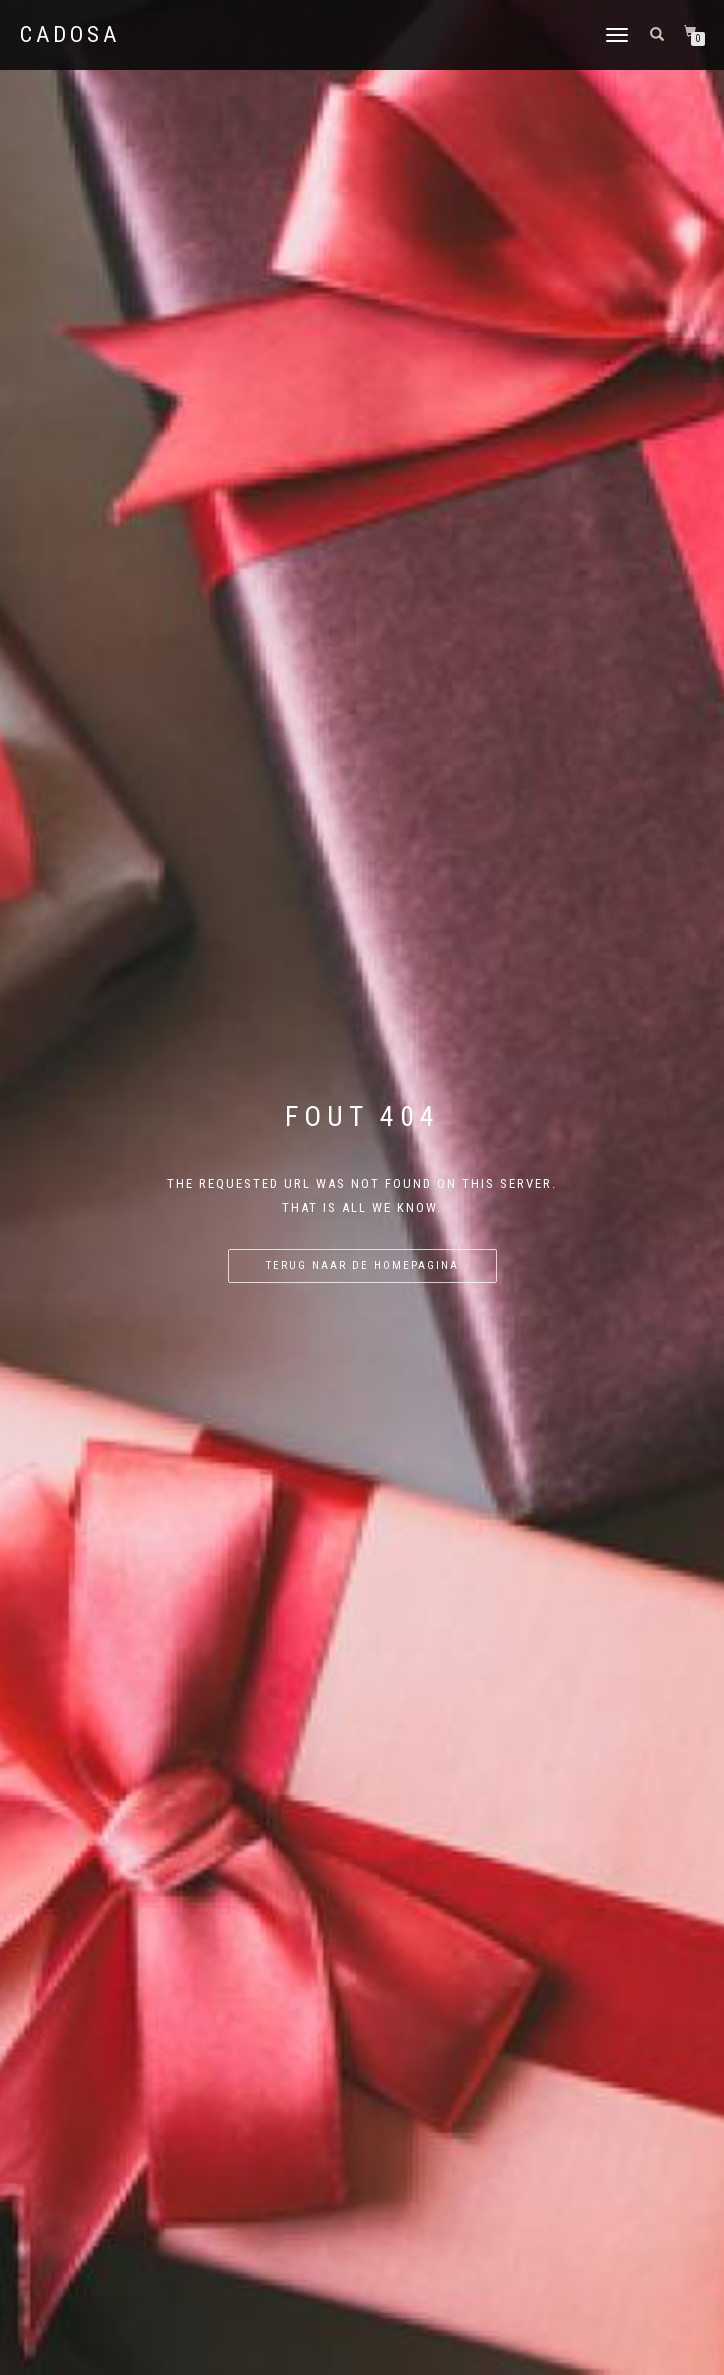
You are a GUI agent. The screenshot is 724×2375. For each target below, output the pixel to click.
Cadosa (70, 35)
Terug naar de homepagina (362, 1265)
